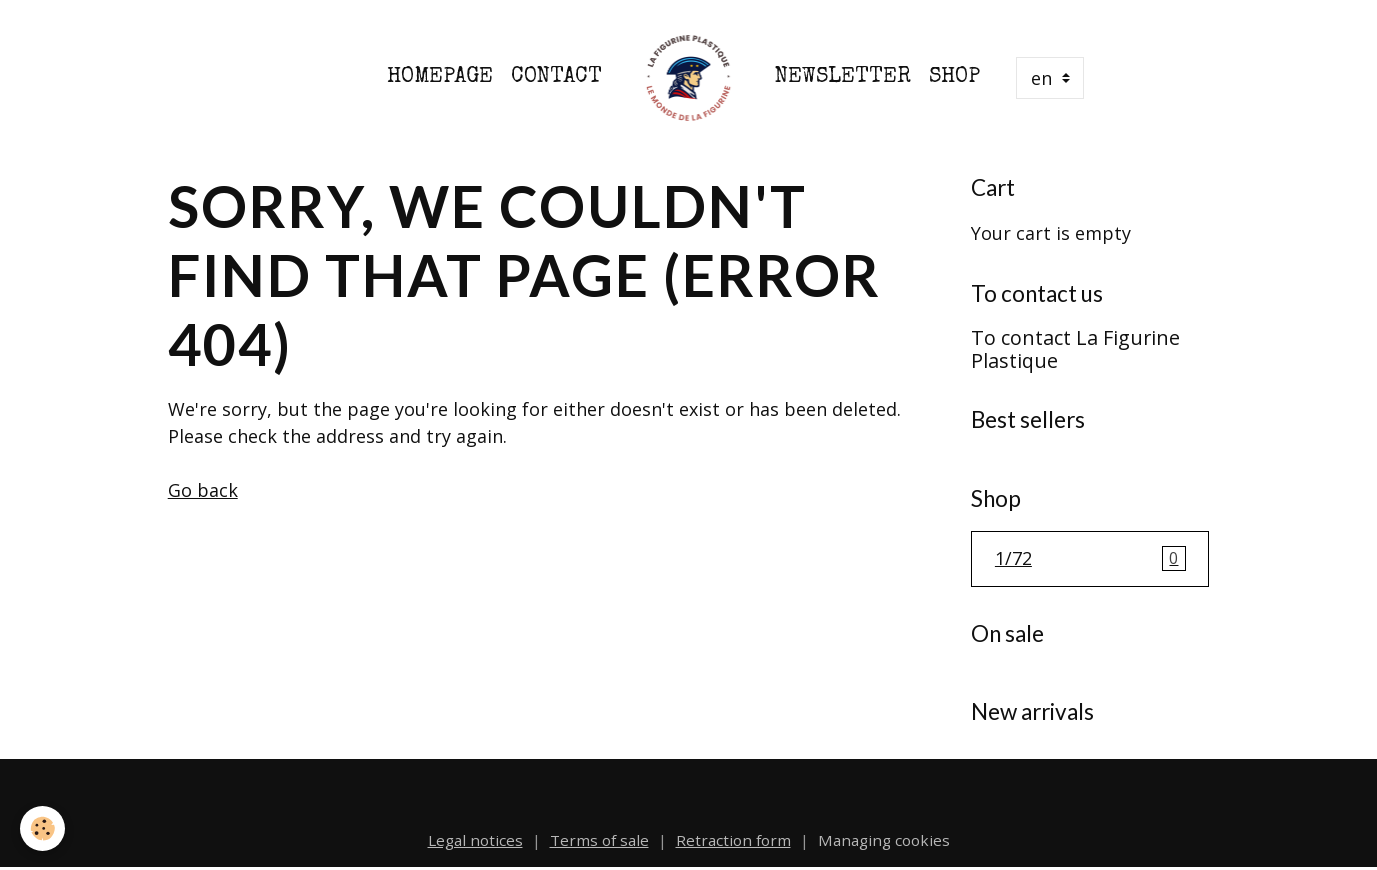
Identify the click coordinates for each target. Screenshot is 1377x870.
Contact (556, 77)
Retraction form (733, 840)
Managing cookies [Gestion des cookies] (884, 840)
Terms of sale (599, 840)
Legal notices (475, 840)
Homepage (440, 77)
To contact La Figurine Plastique (1075, 349)
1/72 (1090, 559)
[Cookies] (42, 828)
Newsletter (843, 77)
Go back (203, 490)
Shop (954, 77)
